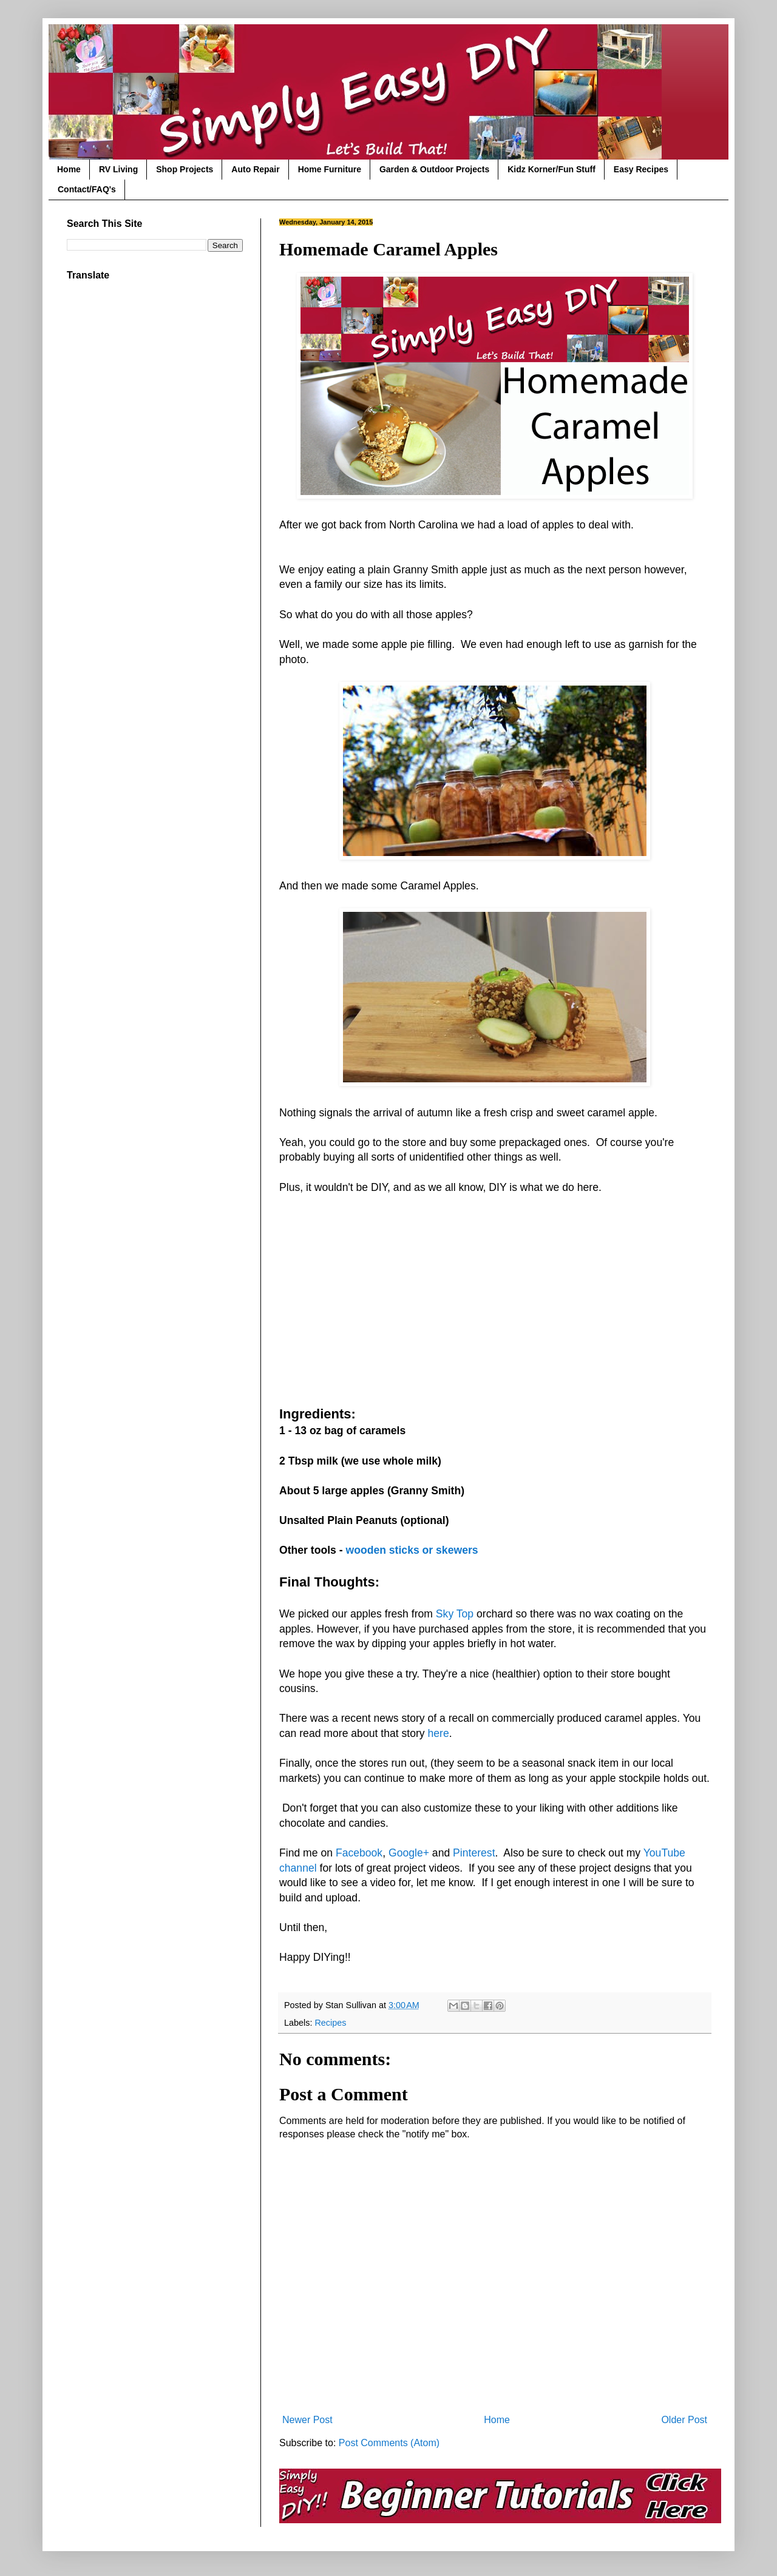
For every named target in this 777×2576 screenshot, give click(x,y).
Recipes (330, 2023)
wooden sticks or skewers (411, 1550)
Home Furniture (329, 169)
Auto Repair (255, 169)
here (438, 1733)
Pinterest (474, 1853)
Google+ (408, 1853)
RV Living (118, 169)
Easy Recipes (641, 169)
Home (69, 169)
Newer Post (307, 2420)
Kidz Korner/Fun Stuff (551, 169)
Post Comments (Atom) (389, 2443)
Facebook (359, 1853)
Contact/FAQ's (87, 189)
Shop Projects (184, 169)
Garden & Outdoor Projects (434, 169)
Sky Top (454, 1614)
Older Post (684, 2420)
